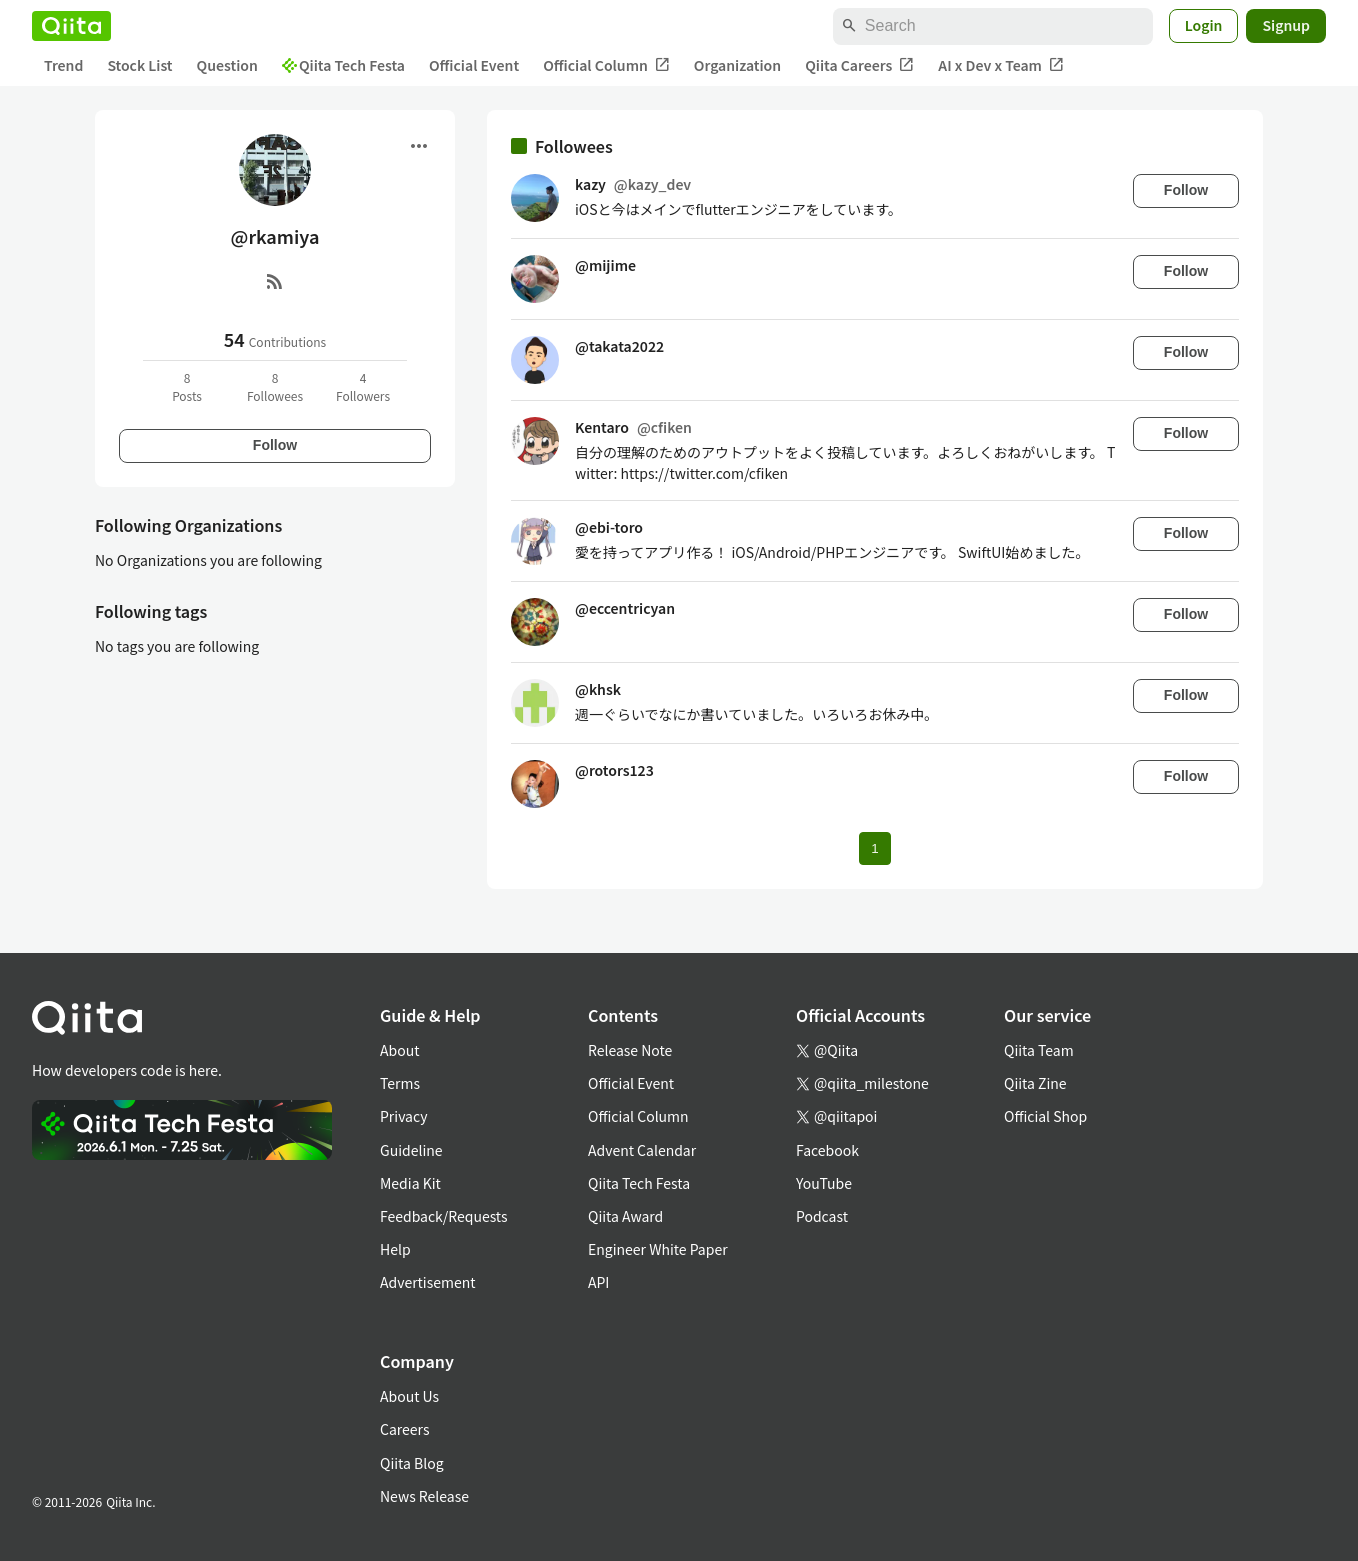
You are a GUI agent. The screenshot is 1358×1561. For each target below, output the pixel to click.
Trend (63, 65)
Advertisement (428, 1282)
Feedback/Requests (444, 1216)
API (598, 1282)
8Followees (275, 386)
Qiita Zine (1035, 1083)
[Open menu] (419, 146)
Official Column (606, 65)
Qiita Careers (859, 65)
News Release (424, 1496)
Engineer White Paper (658, 1249)
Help (395, 1249)
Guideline (411, 1150)
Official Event (474, 65)
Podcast (822, 1216)
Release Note (630, 1050)
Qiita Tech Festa (343, 65)
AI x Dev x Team (1001, 65)
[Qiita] (71, 26)
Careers (404, 1429)
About (399, 1050)
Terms (400, 1083)
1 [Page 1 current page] (874, 848)
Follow (275, 445)
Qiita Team (1039, 1050)
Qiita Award (625, 1216)
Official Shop (1045, 1116)
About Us (409, 1396)
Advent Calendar (642, 1150)
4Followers (363, 386)
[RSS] (275, 281)
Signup (1286, 25)
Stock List (139, 65)
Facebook (827, 1150)
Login (1204, 25)
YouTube (824, 1183)
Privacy (403, 1116)
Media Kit (410, 1183)
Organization (737, 65)
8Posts (187, 386)
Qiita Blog (412, 1463)
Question (227, 65)
